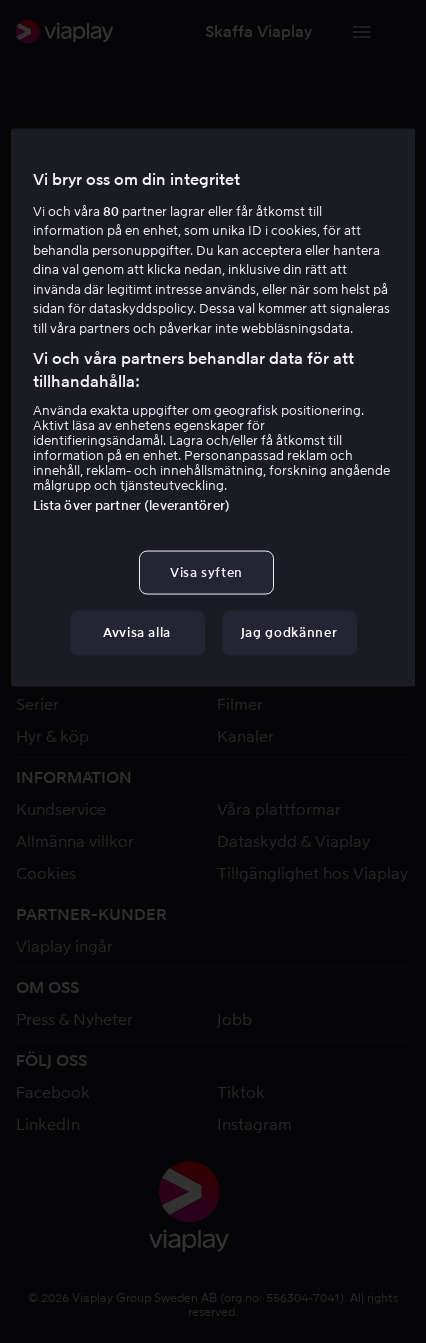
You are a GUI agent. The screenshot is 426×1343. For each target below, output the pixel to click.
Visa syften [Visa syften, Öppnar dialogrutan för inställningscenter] (206, 572)
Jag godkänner (289, 632)
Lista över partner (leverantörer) (131, 505)
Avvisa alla (137, 632)
